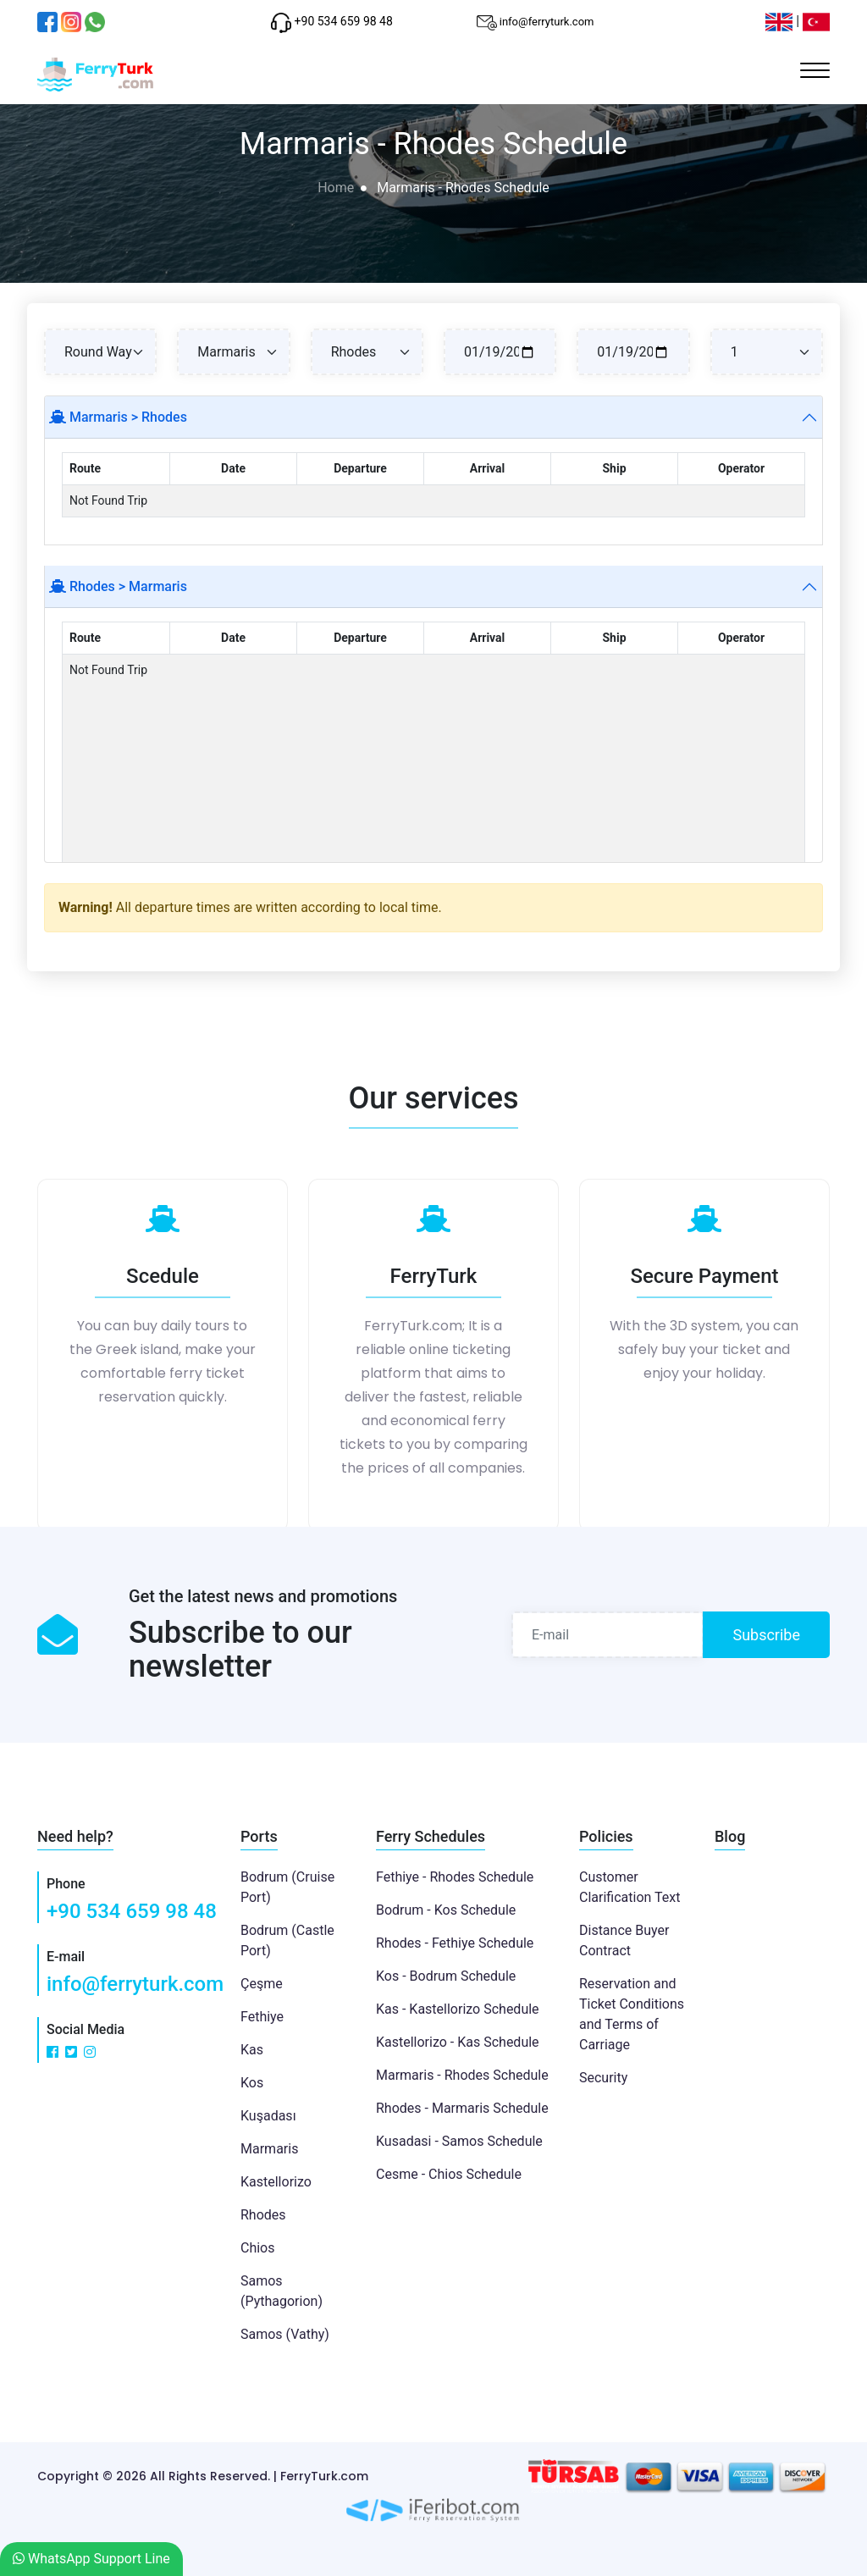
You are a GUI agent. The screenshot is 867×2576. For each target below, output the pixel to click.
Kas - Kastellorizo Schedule (457, 2009)
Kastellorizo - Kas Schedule (457, 2042)
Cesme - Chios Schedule (449, 2174)
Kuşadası (268, 2116)
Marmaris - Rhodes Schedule (462, 2075)
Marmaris (269, 2149)
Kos (251, 2083)
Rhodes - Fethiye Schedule (454, 1943)
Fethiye (262, 2017)
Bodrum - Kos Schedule (446, 1910)
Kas (251, 2050)
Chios (257, 2248)
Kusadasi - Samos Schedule (459, 2141)
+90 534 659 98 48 (132, 1911)
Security (603, 2078)
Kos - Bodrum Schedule (446, 1976)
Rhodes (263, 2215)
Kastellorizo (276, 2182)
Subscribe (766, 1635)
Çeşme (261, 1984)
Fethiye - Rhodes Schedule (454, 1877)
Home (336, 188)
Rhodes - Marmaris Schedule (462, 2108)
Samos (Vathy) (284, 2334)
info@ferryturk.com (135, 1984)
